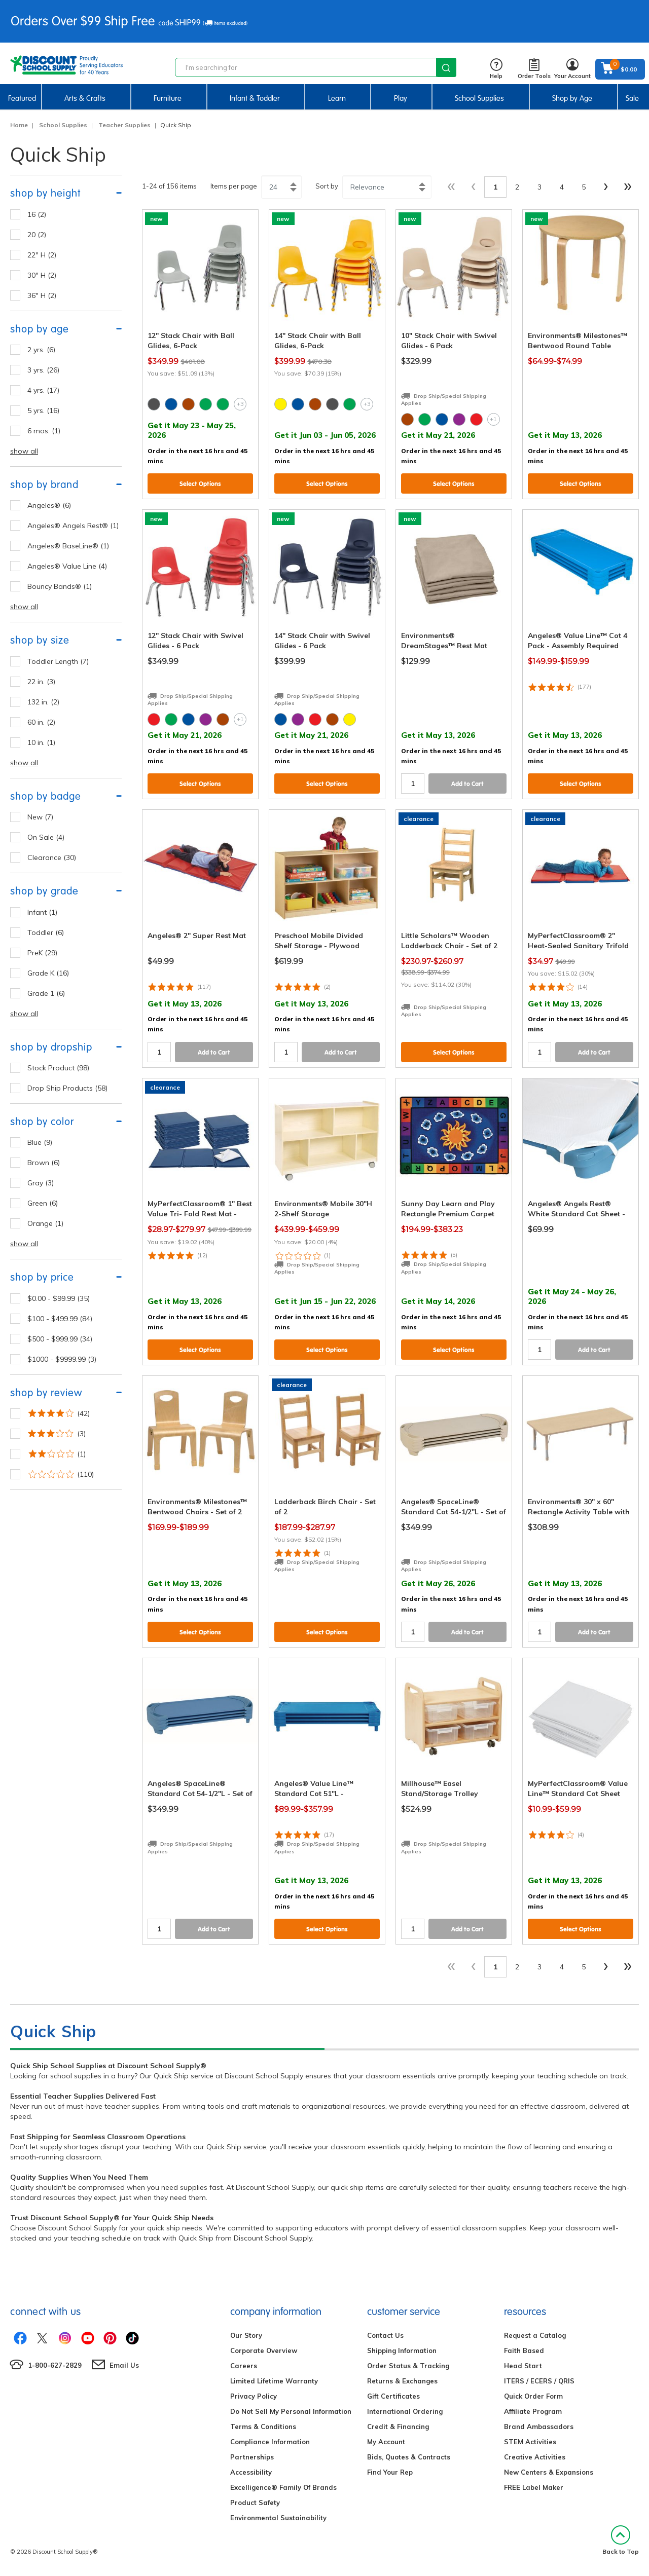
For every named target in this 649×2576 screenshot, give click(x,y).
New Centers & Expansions (548, 2472)
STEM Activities (530, 2442)
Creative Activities (534, 2457)
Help (496, 69)
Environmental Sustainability (278, 2518)
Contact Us (385, 2335)
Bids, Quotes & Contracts (408, 2457)
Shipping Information (402, 2350)
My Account (386, 2442)
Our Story (246, 2335)
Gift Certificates (393, 2396)
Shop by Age (572, 98)
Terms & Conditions (263, 2426)
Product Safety (255, 2502)
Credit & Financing (398, 2426)
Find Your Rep (390, 2472)
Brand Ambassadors (538, 2426)
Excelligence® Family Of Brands (283, 2487)
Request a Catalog (535, 2335)
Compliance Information (270, 2442)
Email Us (124, 2365)
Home (19, 125)
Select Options (200, 484)
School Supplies (479, 98)
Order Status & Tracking (408, 2366)
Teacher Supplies (124, 125)
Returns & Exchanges (402, 2381)
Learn (337, 98)
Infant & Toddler (255, 98)
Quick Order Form (533, 2396)
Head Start (523, 2366)
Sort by (326, 186)
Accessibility (251, 2472)
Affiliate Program (533, 2411)
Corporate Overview (263, 2350)
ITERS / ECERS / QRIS (539, 2381)
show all (24, 451)
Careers (243, 2366)
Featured (22, 98)
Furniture (168, 98)
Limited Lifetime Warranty (274, 2381)
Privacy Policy (253, 2396)
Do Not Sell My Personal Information (290, 2411)
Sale (632, 98)
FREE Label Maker (533, 2487)
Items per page (233, 186)
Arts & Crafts (84, 98)
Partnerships (252, 2457)
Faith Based (524, 2350)
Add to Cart (467, 784)
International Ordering (405, 2411)
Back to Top (620, 2540)
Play (400, 98)
